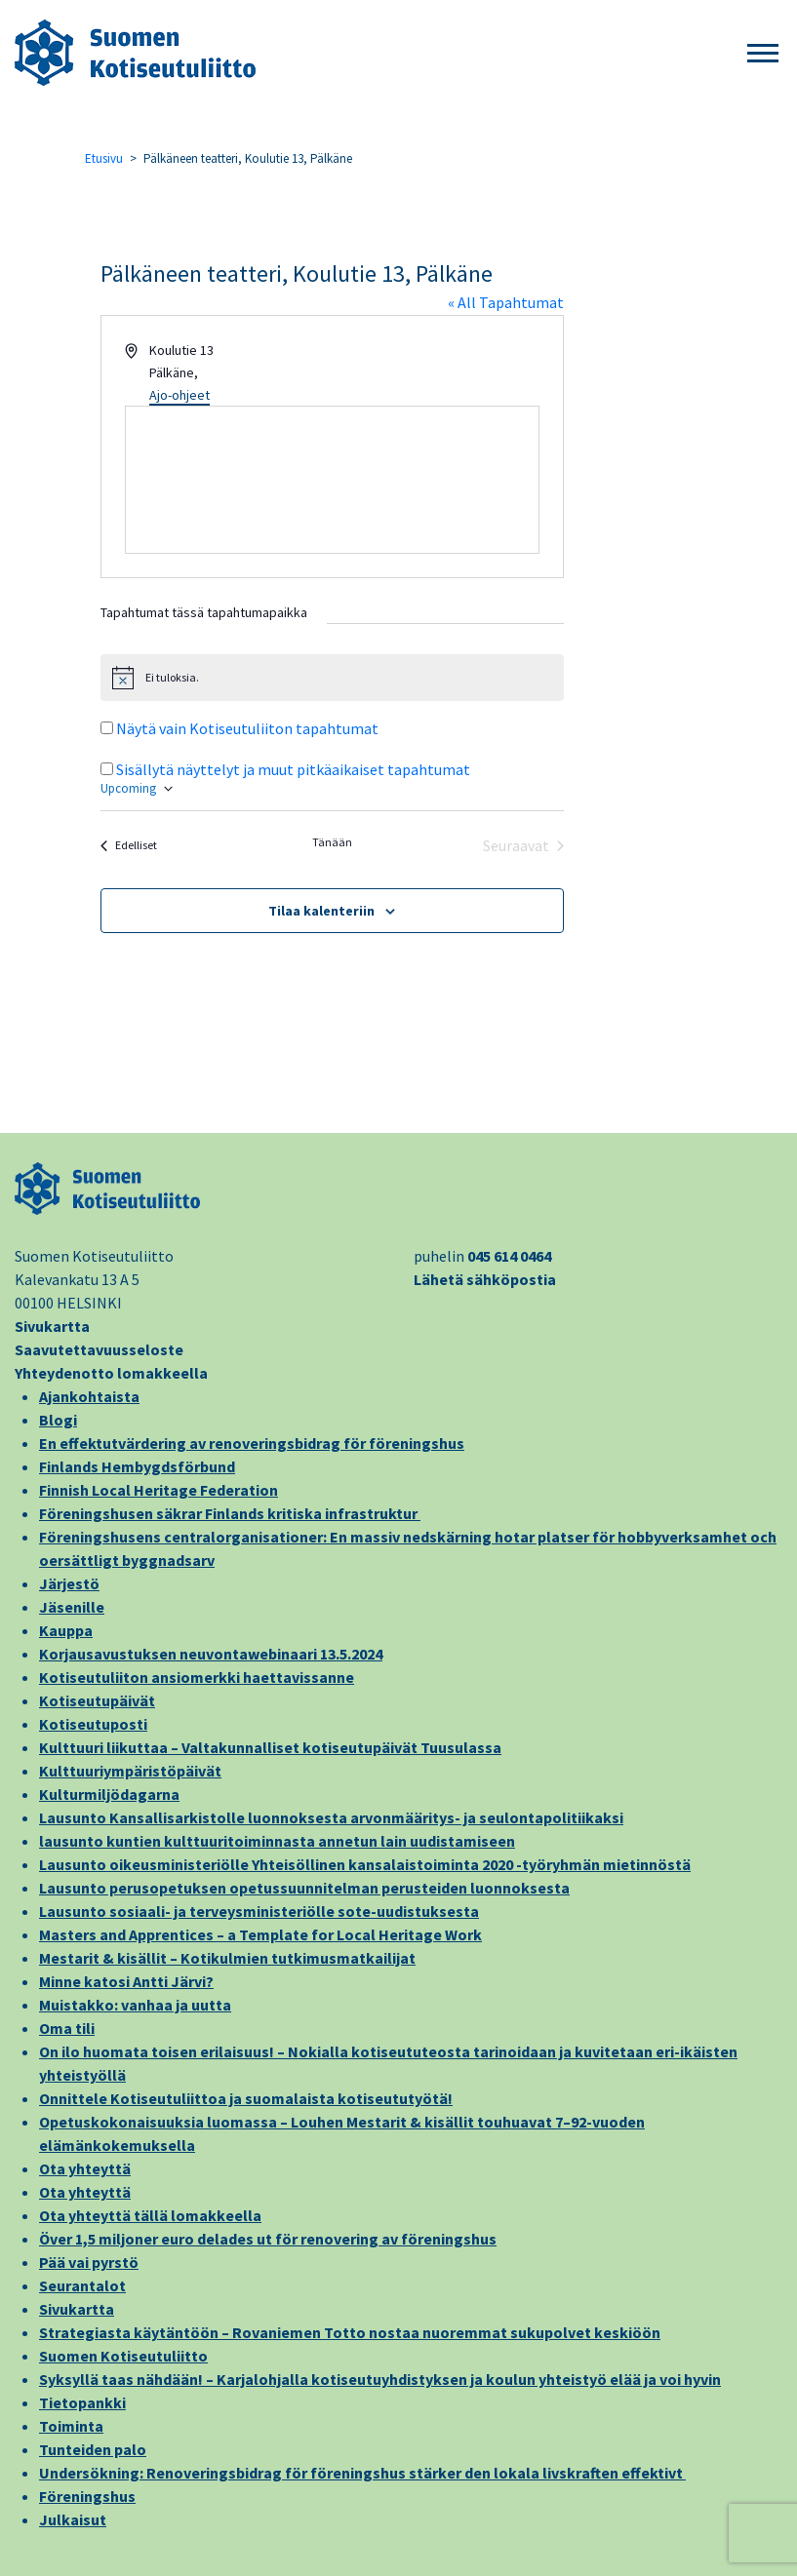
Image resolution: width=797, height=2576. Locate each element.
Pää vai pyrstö (89, 2262)
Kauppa (66, 1630)
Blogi (58, 1419)
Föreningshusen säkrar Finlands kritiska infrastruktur (229, 1513)
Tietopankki (82, 2402)
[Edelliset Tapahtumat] (128, 845)
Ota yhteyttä (85, 2168)
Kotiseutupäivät (97, 1700)
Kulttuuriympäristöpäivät (130, 1770)
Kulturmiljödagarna (109, 1794)
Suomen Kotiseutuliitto (123, 2355)
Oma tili (67, 2028)
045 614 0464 (509, 1256)
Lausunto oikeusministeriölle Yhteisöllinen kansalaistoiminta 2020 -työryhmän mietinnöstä (365, 1864)
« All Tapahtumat (506, 302)
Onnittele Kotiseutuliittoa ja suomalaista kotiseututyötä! (246, 2098)
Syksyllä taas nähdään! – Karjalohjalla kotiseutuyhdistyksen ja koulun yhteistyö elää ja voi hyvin (380, 2379)
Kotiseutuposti (93, 1724)
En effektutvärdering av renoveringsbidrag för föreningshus (251, 1443)
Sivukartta (52, 1326)
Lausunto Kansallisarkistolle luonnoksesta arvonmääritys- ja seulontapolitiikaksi (331, 1817)
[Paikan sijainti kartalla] (332, 480)
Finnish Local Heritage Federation (158, 1490)
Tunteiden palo (92, 2449)
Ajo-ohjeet (179, 395)
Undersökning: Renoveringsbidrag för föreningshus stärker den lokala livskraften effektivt (362, 2472)
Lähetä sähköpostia (485, 1279)
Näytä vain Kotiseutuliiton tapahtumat (247, 728)
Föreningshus (87, 2496)
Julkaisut (72, 2519)
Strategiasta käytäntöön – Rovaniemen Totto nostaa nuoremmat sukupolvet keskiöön (349, 2332)
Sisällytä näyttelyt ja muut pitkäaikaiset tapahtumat (293, 769)
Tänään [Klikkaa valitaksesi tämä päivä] (332, 842)
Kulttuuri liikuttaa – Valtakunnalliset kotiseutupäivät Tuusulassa (270, 1747)
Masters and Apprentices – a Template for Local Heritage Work (260, 1934)
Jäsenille (71, 1607)
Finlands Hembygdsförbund (137, 1466)
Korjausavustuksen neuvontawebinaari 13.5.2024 (210, 1653)
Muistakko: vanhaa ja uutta (135, 2004)
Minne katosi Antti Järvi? (126, 1981)
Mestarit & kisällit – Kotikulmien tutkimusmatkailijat (227, 1958)
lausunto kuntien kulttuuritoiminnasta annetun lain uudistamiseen (277, 1841)
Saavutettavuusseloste (99, 1349)
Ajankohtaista (89, 1396)
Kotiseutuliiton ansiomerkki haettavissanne (196, 1677)
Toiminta (71, 2426)
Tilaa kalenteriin (321, 910)
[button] (762, 54)
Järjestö (69, 1583)
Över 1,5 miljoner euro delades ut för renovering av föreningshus (268, 2238)
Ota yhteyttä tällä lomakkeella (150, 2215)
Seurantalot (82, 2285)
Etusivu (104, 158)
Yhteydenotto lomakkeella (111, 1373)
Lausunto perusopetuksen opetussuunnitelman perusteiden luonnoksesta (304, 1887)
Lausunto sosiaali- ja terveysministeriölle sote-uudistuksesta (259, 1911)
